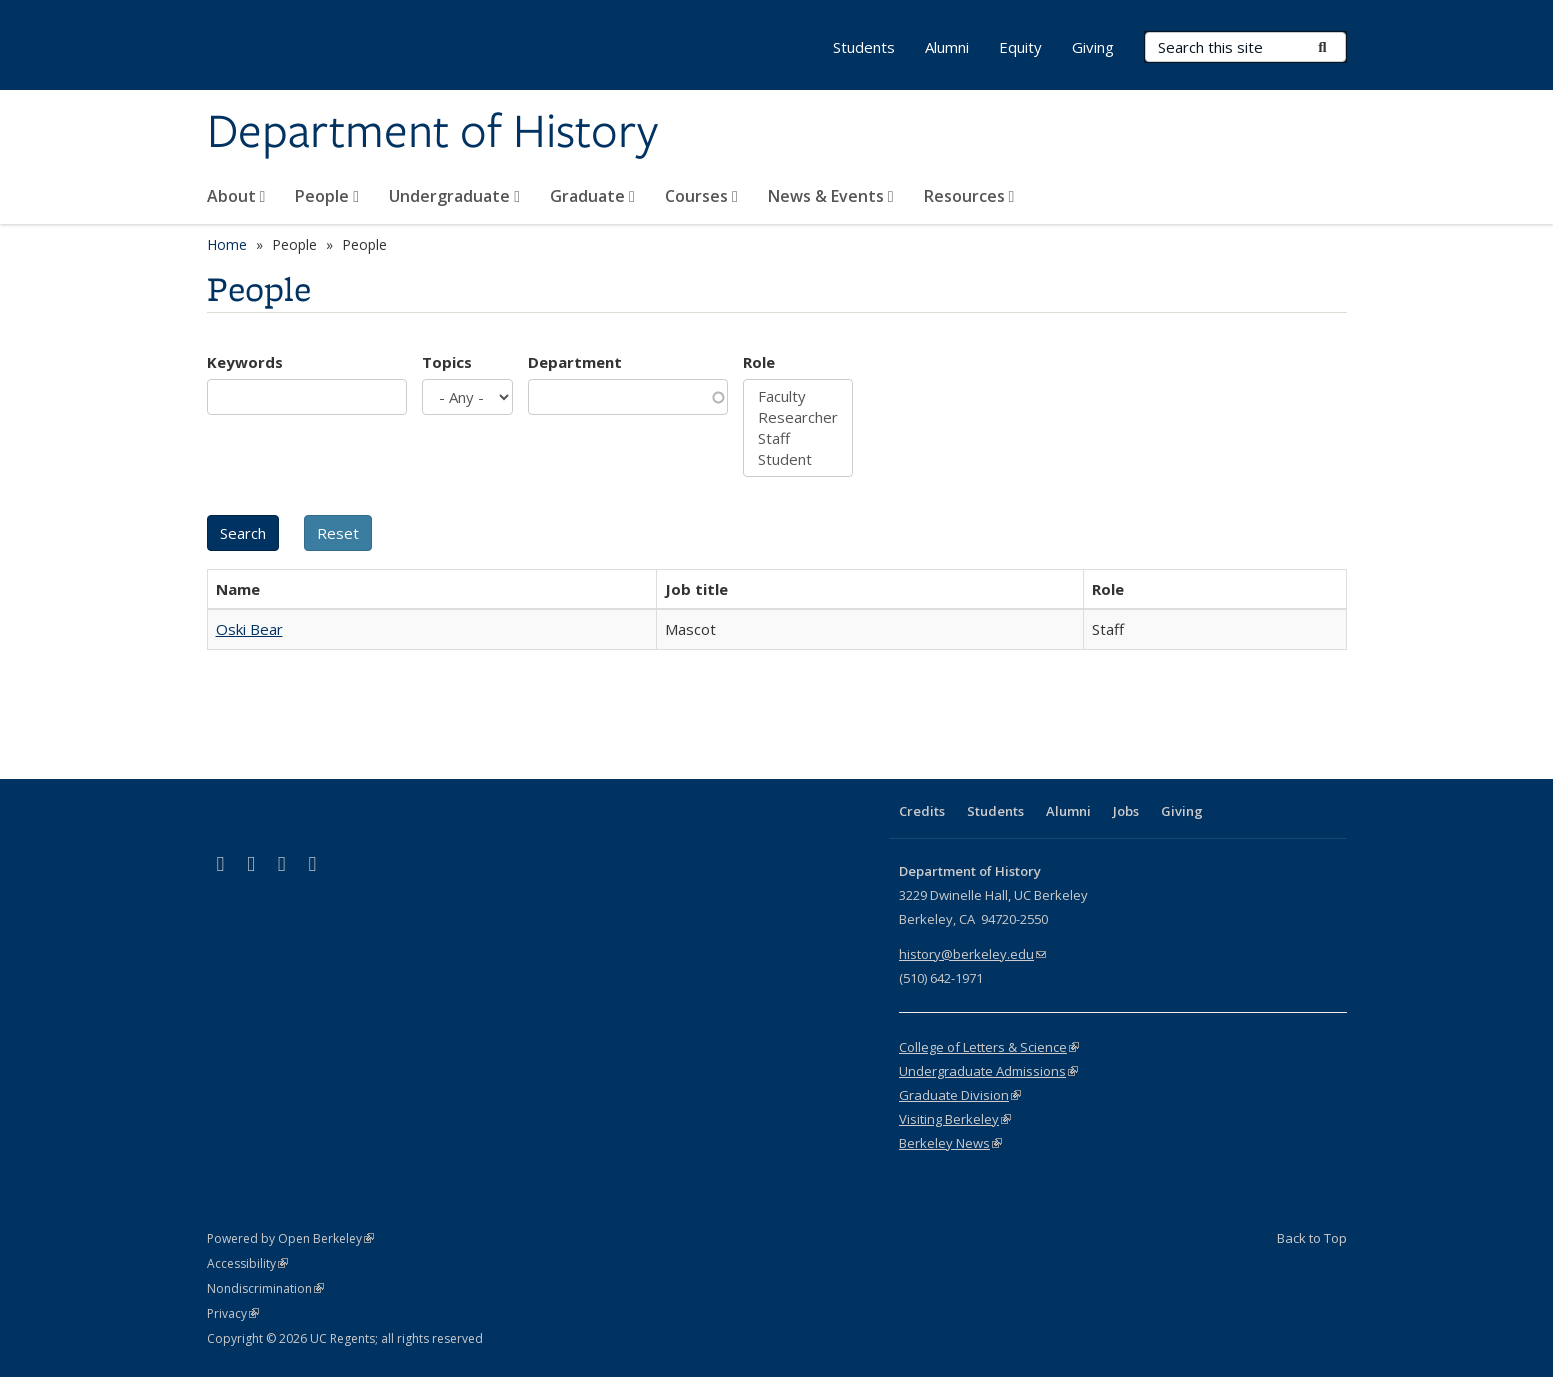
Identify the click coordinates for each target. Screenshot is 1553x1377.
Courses (701, 196)
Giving (1093, 47)
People (327, 196)
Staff (798, 438)
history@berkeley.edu (972, 954)
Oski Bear (249, 629)
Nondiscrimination (265, 1288)
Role (759, 362)
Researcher (798, 417)
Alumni (947, 47)
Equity (1020, 47)
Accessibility (247, 1263)
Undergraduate (454, 196)
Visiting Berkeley (955, 1119)
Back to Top (1312, 1238)
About (236, 196)
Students (864, 47)
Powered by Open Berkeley (290, 1238)
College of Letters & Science (989, 1047)
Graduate (592, 196)
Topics (447, 362)
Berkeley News (950, 1143)
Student (798, 459)
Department (575, 362)
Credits (922, 811)
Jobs (1126, 811)
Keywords (245, 362)
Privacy (233, 1313)
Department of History (432, 133)
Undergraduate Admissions (988, 1071)
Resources (969, 196)
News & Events (831, 196)
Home (227, 244)
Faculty (798, 396)
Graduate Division (960, 1095)
